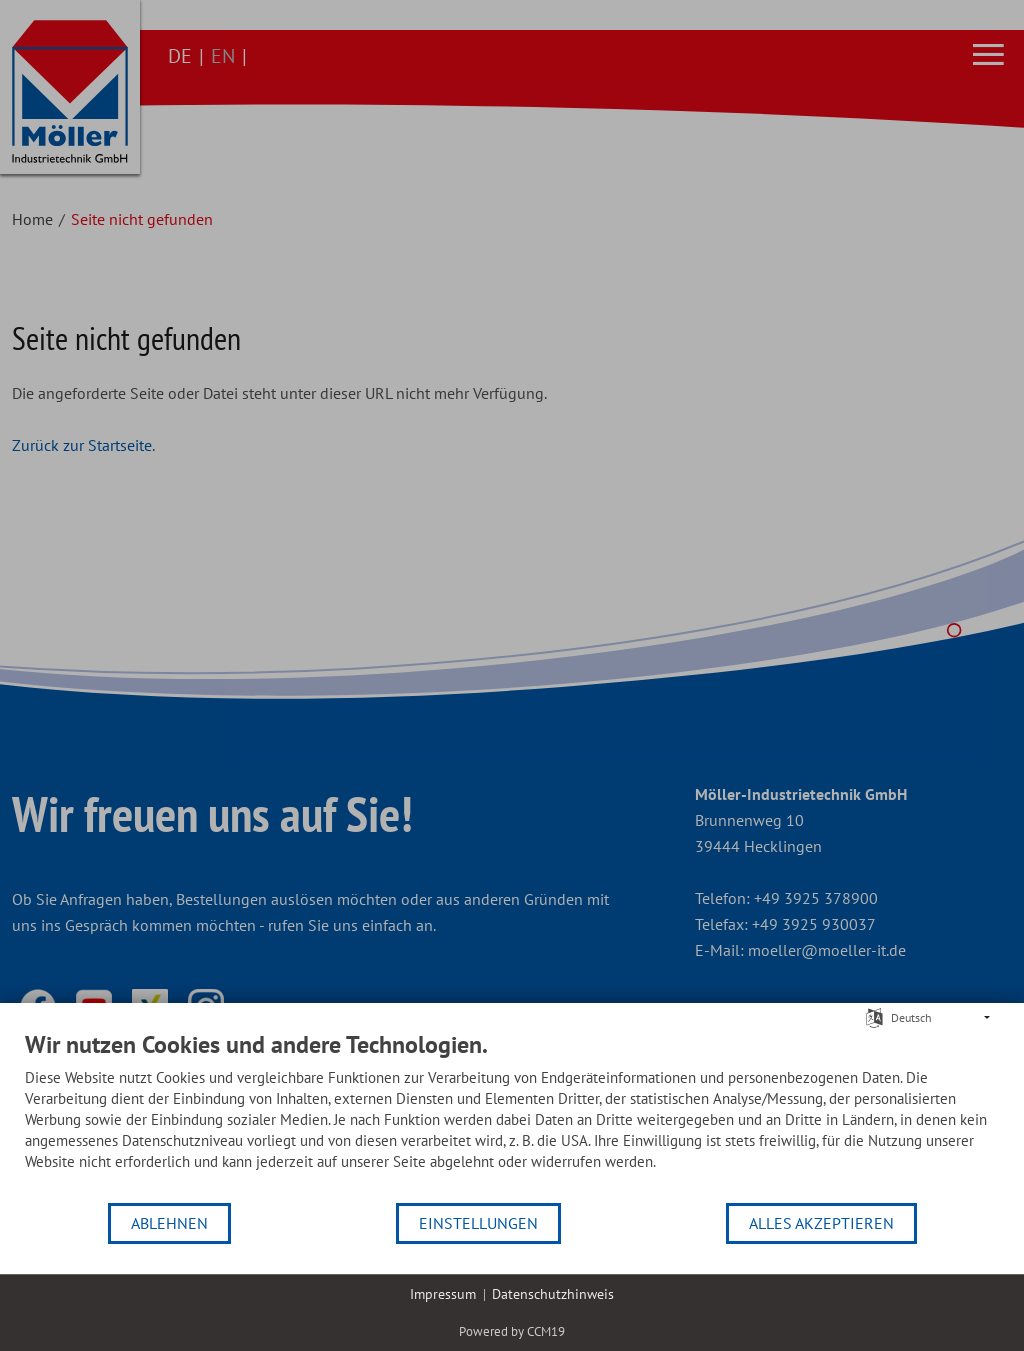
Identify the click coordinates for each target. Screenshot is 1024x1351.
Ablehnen (169, 1223)
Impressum (443, 1294)
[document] (512, 1115)
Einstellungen (478, 1223)
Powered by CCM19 (512, 1331)
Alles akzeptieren (821, 1223)
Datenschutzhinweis (553, 1294)
